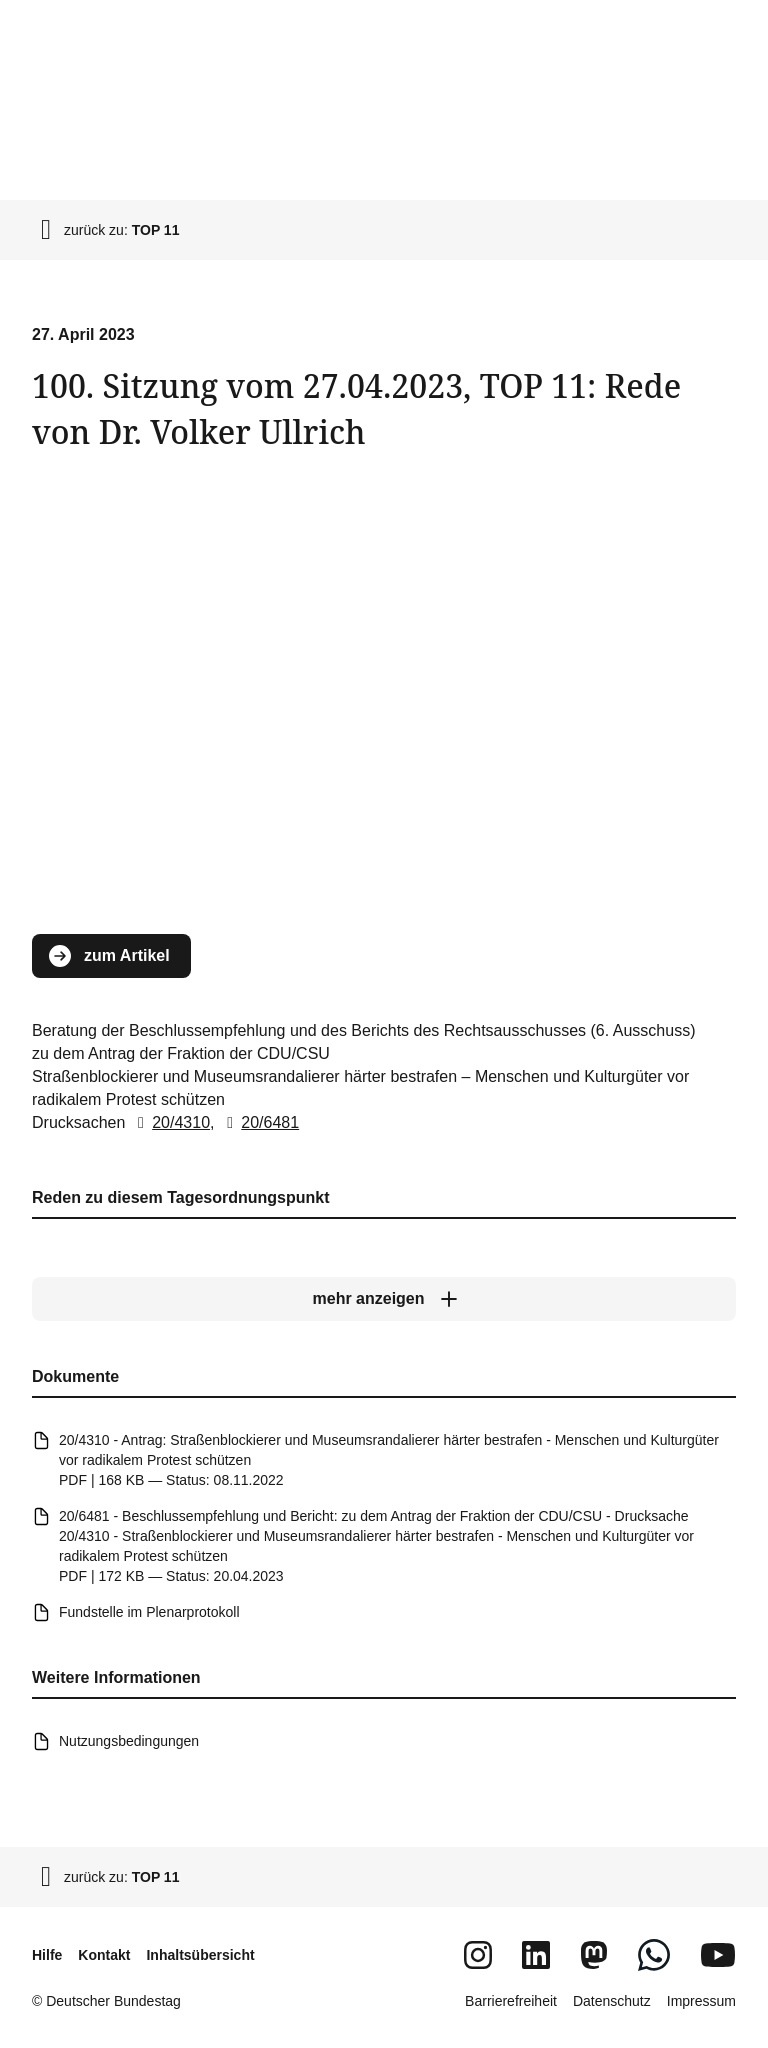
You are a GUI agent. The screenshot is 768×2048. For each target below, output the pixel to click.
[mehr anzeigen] (384, 1299)
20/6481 (259, 1122)
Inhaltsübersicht (200, 1955)
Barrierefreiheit (511, 2001)
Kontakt (104, 1955)
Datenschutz (612, 2001)
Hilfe (47, 1955)
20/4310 (170, 1122)
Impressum (701, 2001)
